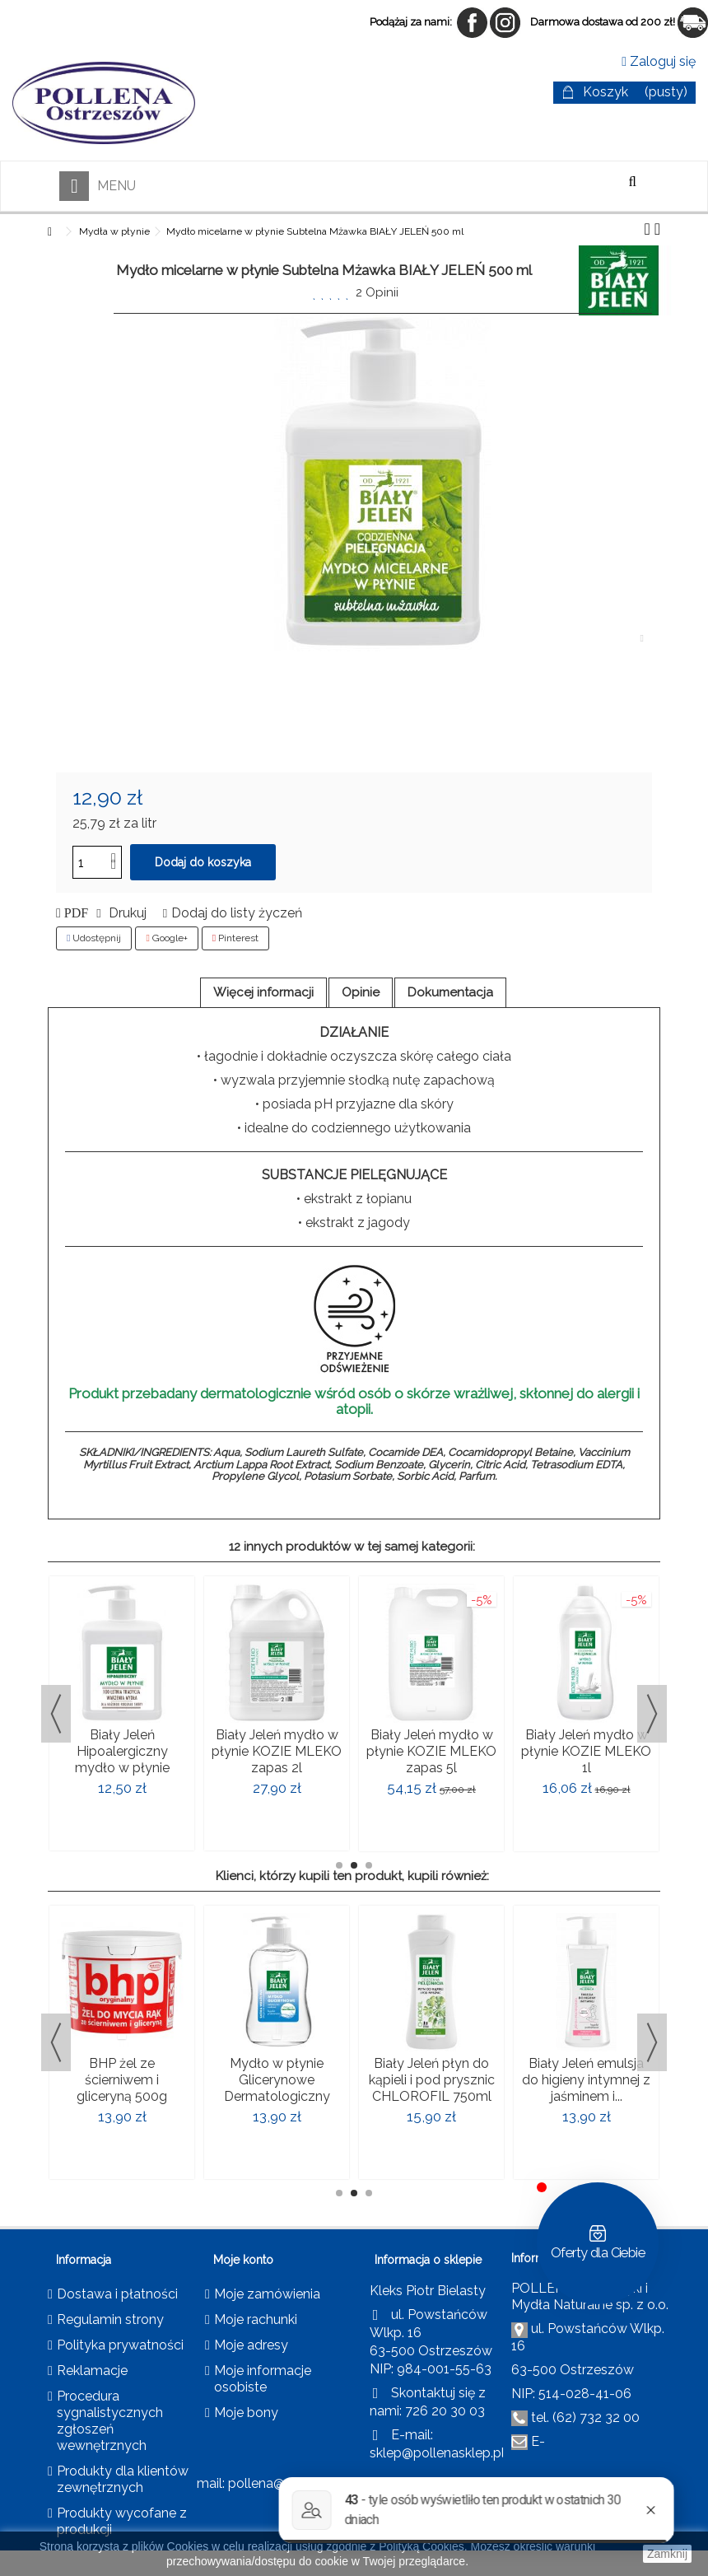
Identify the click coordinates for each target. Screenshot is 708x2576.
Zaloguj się (659, 61)
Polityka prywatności (120, 2345)
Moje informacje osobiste (262, 2379)
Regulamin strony (110, 2319)
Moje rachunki (255, 2319)
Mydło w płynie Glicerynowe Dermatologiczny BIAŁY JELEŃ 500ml (276, 2088)
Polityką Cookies (421, 2546)
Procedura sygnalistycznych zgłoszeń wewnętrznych (110, 2420)
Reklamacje (92, 2370)
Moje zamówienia (267, 2294)
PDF (74, 913)
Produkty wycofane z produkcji (122, 2521)
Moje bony (246, 2412)
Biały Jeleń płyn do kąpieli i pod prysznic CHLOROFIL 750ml (432, 2080)
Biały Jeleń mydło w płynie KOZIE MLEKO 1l (586, 1751)
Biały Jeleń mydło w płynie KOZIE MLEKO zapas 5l (431, 1751)
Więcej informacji (263, 992)
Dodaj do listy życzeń (236, 913)
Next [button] (652, 1714)
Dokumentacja (450, 992)
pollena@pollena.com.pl (301, 2483)
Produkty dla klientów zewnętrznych (123, 2479)
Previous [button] (56, 1714)
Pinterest (235, 938)
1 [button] (339, 1865)
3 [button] (369, 1865)
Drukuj (126, 913)
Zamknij (667, 2553)
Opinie (361, 992)
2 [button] (354, 1865)
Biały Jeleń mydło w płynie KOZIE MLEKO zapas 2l (277, 1751)
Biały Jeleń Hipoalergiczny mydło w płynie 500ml (122, 1759)
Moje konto (243, 2259)
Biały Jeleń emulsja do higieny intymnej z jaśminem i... (586, 2080)
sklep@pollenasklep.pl (437, 2453)
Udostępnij (94, 938)
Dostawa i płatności (117, 2294)
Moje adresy (251, 2345)
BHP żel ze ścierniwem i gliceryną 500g (122, 2080)
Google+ (166, 938)
